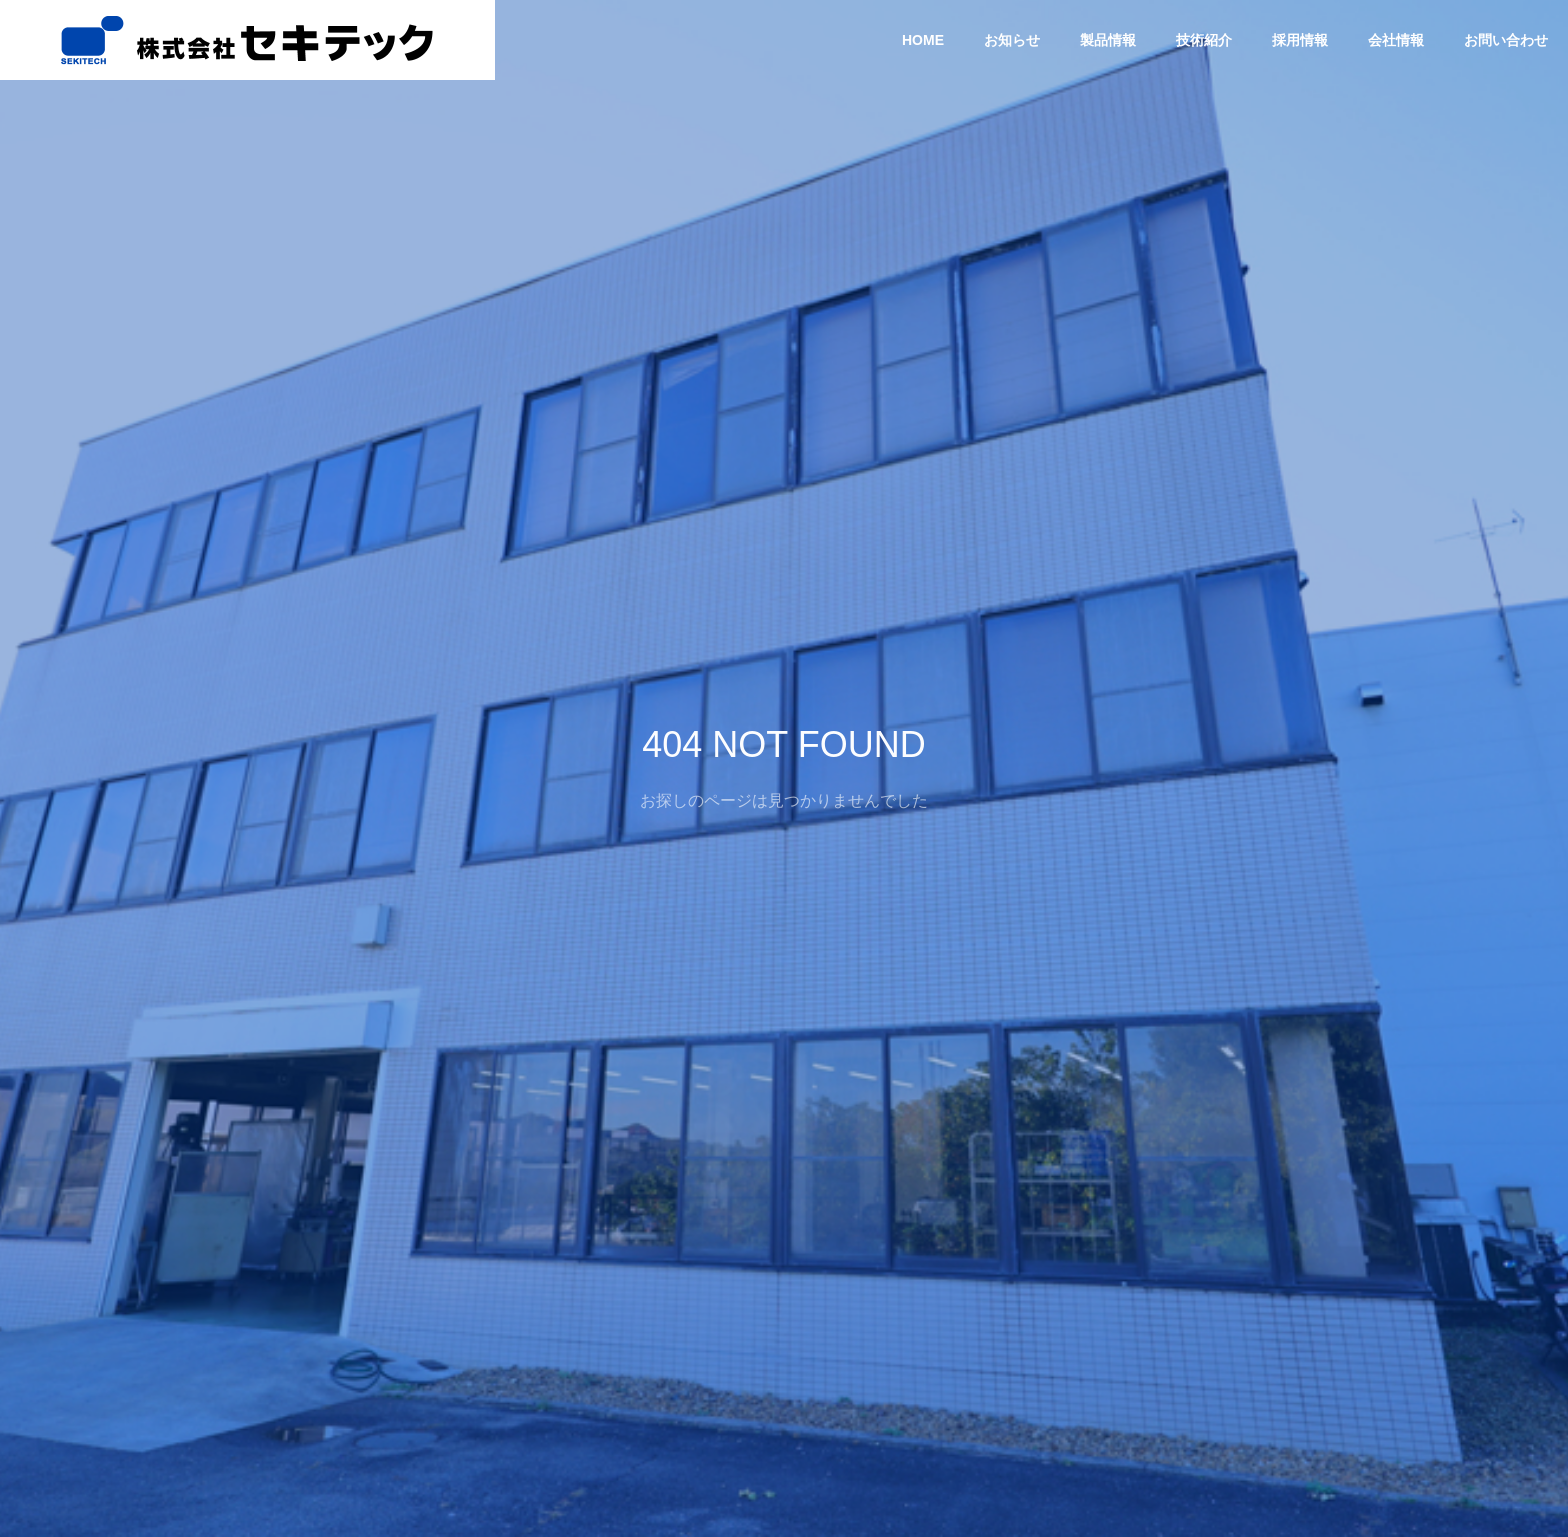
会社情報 (1396, 40)
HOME (923, 40)
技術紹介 (1204, 40)
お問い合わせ (1506, 40)
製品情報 (1108, 40)
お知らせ (1012, 40)
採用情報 (1300, 40)
